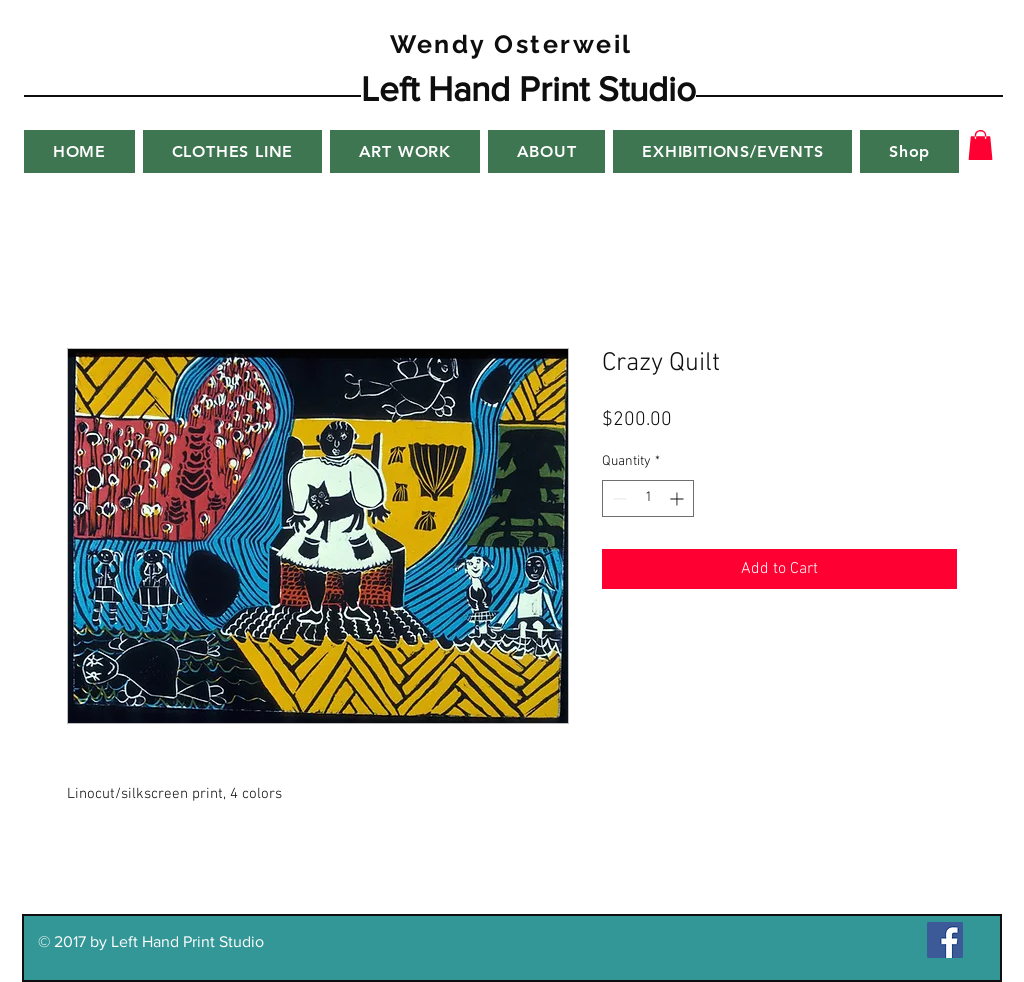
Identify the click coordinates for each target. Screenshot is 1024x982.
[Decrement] (617, 498)
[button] (980, 145)
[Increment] (678, 498)
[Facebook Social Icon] (945, 940)
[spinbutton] (648, 498)
